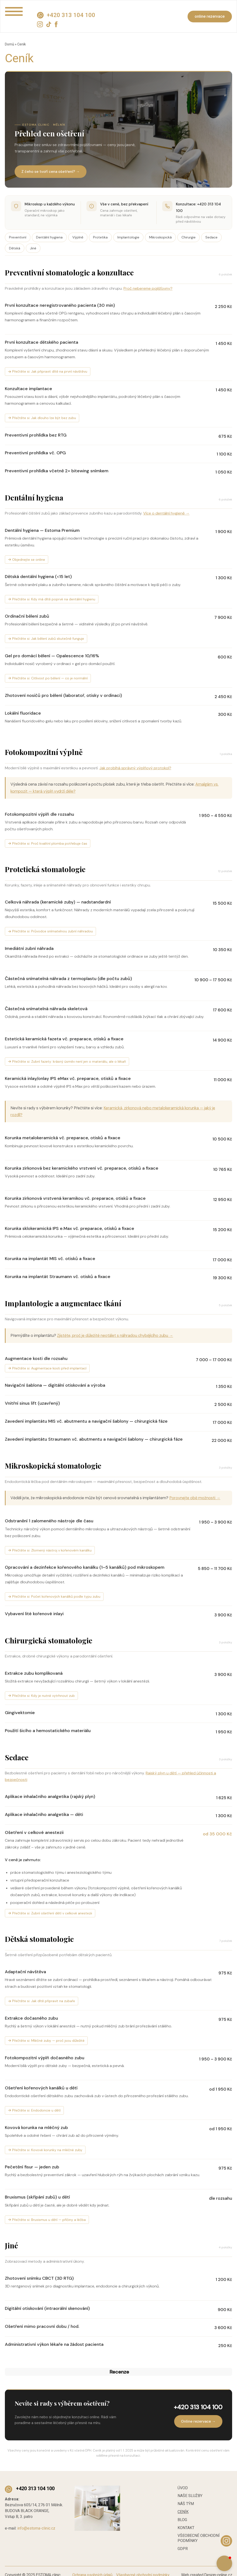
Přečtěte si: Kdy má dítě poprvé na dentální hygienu (51, 599)
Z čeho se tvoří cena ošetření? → (50, 171)
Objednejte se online (26, 559)
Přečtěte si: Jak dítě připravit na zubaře (41, 2001)
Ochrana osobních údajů (92, 2567)
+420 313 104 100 (71, 15)
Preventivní (17, 237)
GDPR (183, 2541)
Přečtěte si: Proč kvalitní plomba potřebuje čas (47, 843)
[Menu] (14, 11)
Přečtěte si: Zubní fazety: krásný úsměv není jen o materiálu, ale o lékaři (67, 1061)
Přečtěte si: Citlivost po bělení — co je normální (48, 678)
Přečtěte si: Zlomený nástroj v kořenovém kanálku (50, 1550)
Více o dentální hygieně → (166, 513)
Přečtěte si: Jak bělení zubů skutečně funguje (46, 638)
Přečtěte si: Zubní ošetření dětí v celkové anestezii (50, 1913)
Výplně (77, 237)
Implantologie (128, 237)
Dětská (14, 248)
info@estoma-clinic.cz (36, 2520)
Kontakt (186, 2520)
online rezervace (210, 16)
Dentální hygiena (49, 237)
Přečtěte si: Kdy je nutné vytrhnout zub (41, 1695)
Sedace (211, 237)
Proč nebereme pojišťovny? (147, 288)
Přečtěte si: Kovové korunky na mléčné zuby (45, 2150)
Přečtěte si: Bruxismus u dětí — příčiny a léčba (47, 2219)
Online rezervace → (198, 2413)
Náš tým (186, 2496)
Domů (9, 44)
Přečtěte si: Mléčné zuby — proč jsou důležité (46, 2040)
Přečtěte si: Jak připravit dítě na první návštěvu (47, 371)
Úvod (183, 2480)
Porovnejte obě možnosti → (194, 1497)
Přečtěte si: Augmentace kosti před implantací (47, 1368)
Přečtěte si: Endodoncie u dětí (34, 2110)
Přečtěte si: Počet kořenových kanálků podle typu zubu (54, 1596)
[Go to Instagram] (226, 2533)
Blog (182, 2512)
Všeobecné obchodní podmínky (199, 2530)
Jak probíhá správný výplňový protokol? (135, 768)
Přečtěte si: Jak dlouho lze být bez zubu (42, 418)
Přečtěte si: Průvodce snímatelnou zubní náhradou (50, 931)
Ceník (183, 2504)
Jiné (33, 248)
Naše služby (190, 2488)
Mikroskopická (160, 237)
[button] (224, 2563)
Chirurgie (188, 237)
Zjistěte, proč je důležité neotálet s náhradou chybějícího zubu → (115, 1335)
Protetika (100, 237)
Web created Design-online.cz (206, 2567)
